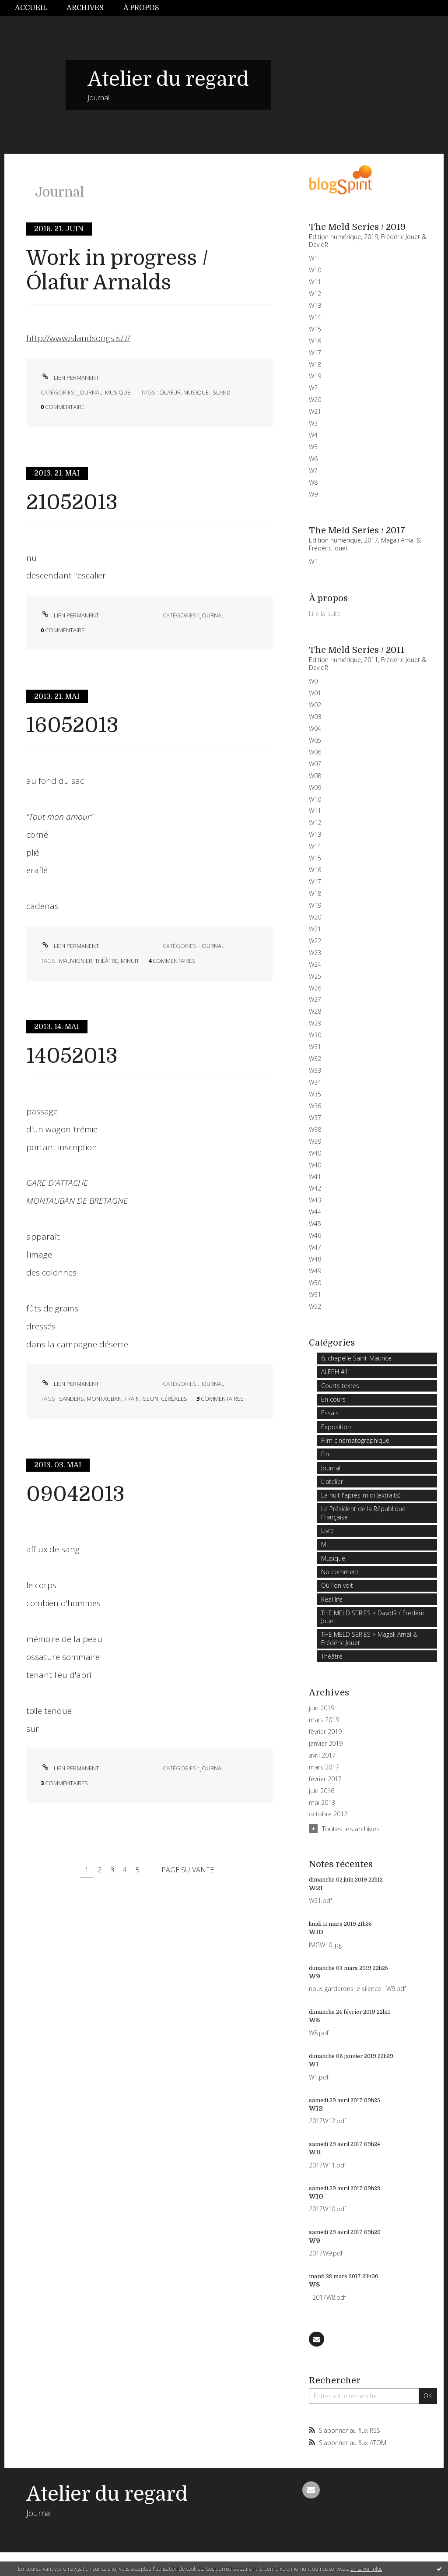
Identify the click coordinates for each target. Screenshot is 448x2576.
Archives (85, 8)
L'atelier (332, 1481)
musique (196, 392)
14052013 (72, 1056)
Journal (90, 392)
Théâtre (332, 1656)
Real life (332, 1599)
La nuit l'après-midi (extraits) (360, 1495)
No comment (340, 1572)
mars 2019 (324, 1720)
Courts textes (340, 1385)
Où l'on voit (337, 1585)
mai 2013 (322, 1803)
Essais (330, 1413)
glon (150, 1399)
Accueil (31, 8)
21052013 (72, 502)
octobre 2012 (328, 1814)
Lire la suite (325, 614)
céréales (174, 1399)
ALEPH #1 (334, 1371)
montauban (104, 1399)
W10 (316, 1932)
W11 (315, 2152)
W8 (314, 2020)
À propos (141, 8)
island (221, 392)
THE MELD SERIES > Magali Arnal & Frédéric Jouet (369, 1638)
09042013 (75, 1494)
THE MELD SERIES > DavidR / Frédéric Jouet (373, 1617)
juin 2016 (321, 1791)
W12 (316, 2108)
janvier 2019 (326, 1744)
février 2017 (325, 1779)
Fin (325, 1454)
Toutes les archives (351, 1828)
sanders (71, 1399)
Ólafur (170, 392)
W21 (316, 1888)
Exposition (336, 1427)
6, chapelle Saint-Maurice (356, 1358)
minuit (130, 961)
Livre (327, 1530)
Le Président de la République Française (363, 1513)
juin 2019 (321, 1708)
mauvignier (75, 961)
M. (324, 1544)
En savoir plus (366, 2568)
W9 (314, 1976)
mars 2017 (324, 1767)
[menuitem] (36, 8)
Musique (117, 392)
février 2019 (325, 1732)
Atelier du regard (168, 79)
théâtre (106, 961)
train (132, 1399)
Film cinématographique (355, 1440)
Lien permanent (70, 377)
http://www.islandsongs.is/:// (78, 338)
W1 (313, 2064)
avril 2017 (322, 1755)
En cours (333, 1399)
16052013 (72, 725)
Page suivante (187, 1870)
